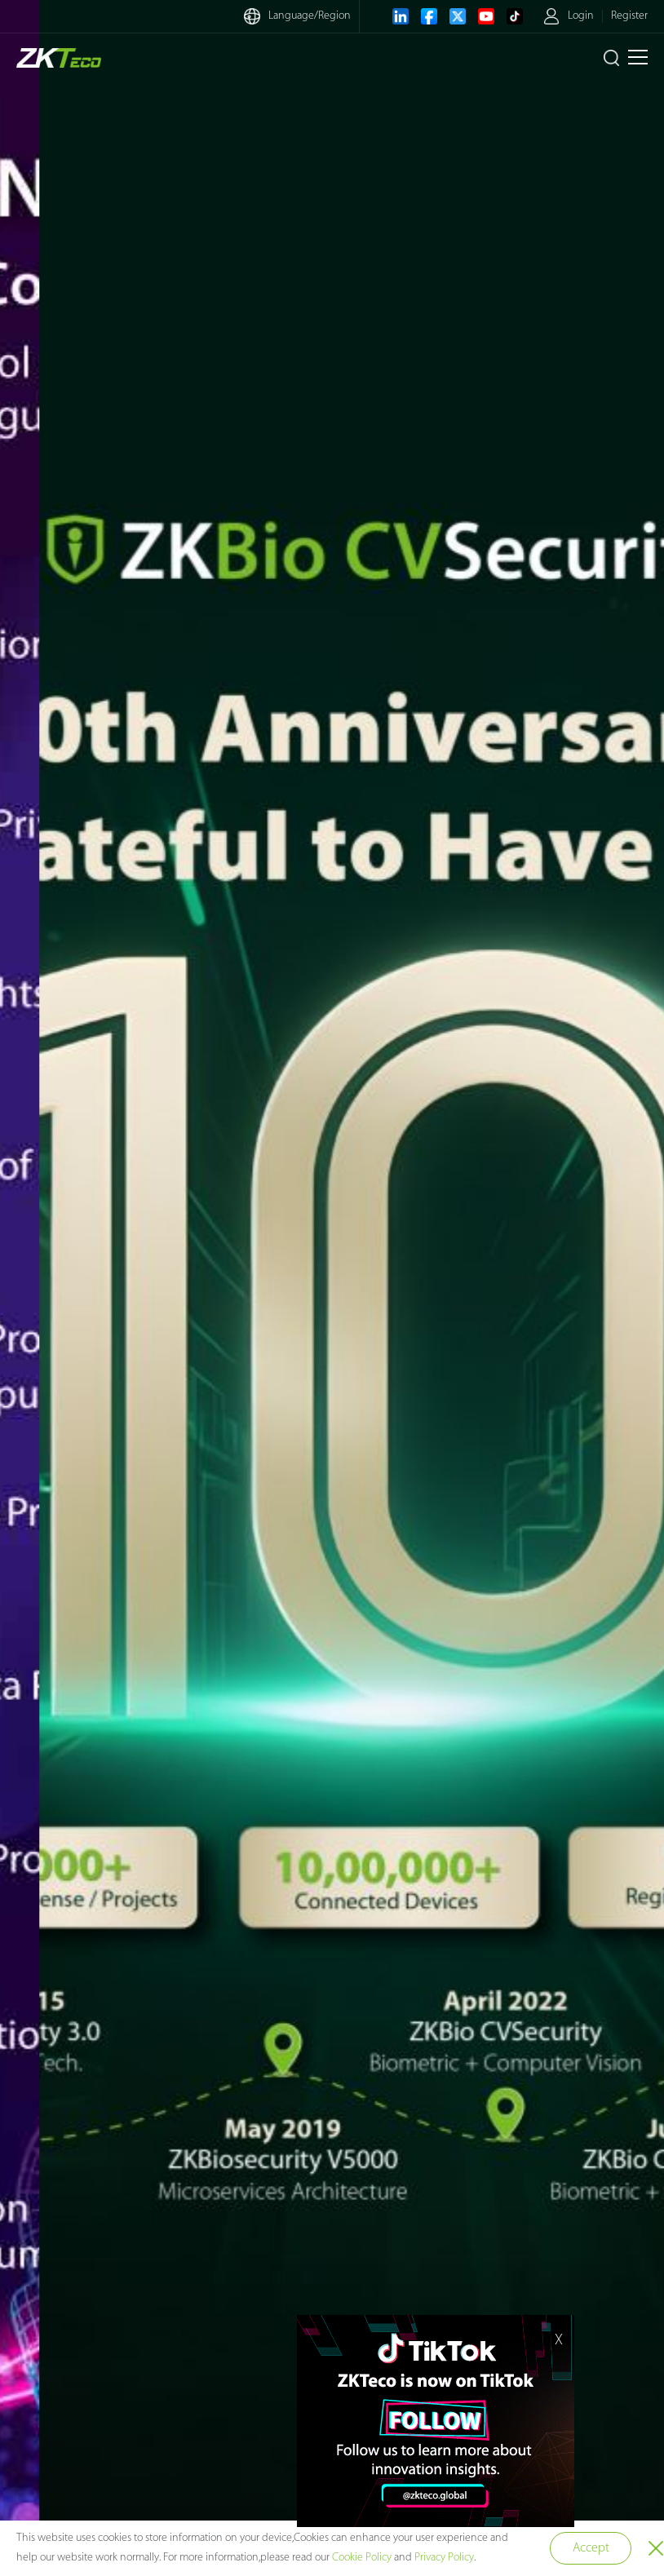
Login (581, 16)
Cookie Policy (362, 2558)
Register (629, 16)
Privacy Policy (444, 2558)
